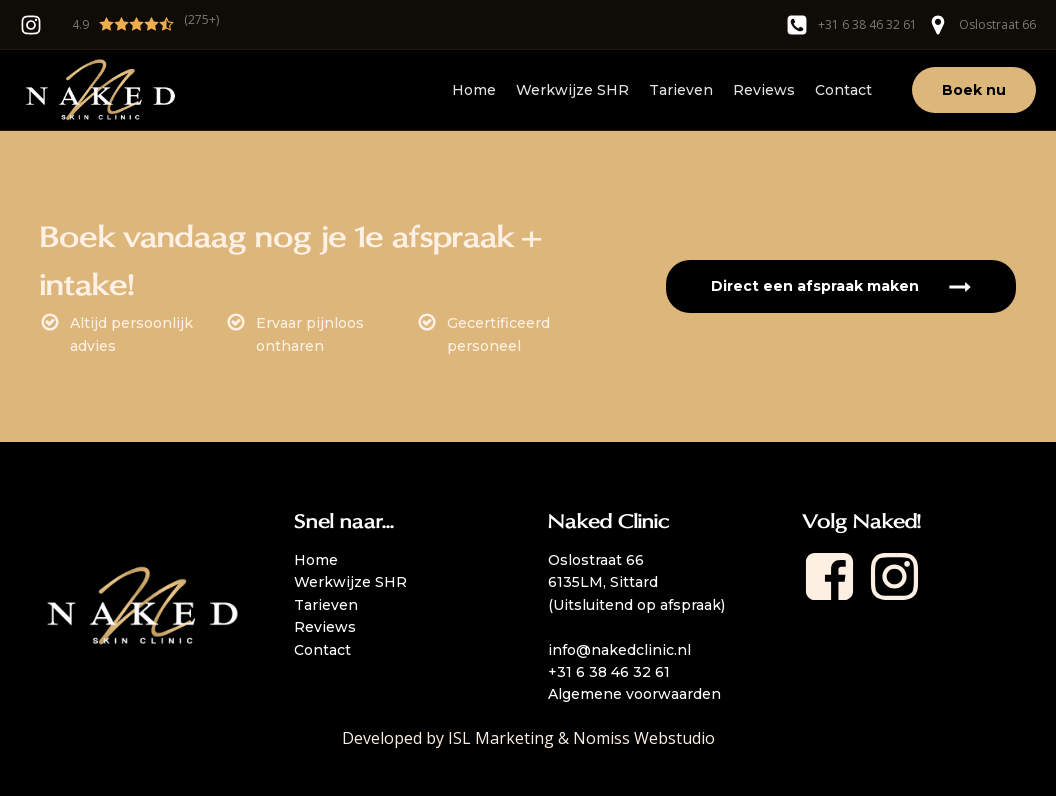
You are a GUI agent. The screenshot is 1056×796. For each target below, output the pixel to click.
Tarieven (681, 90)
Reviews (764, 90)
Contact (843, 90)
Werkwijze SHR (572, 90)
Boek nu (974, 90)
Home (474, 90)
